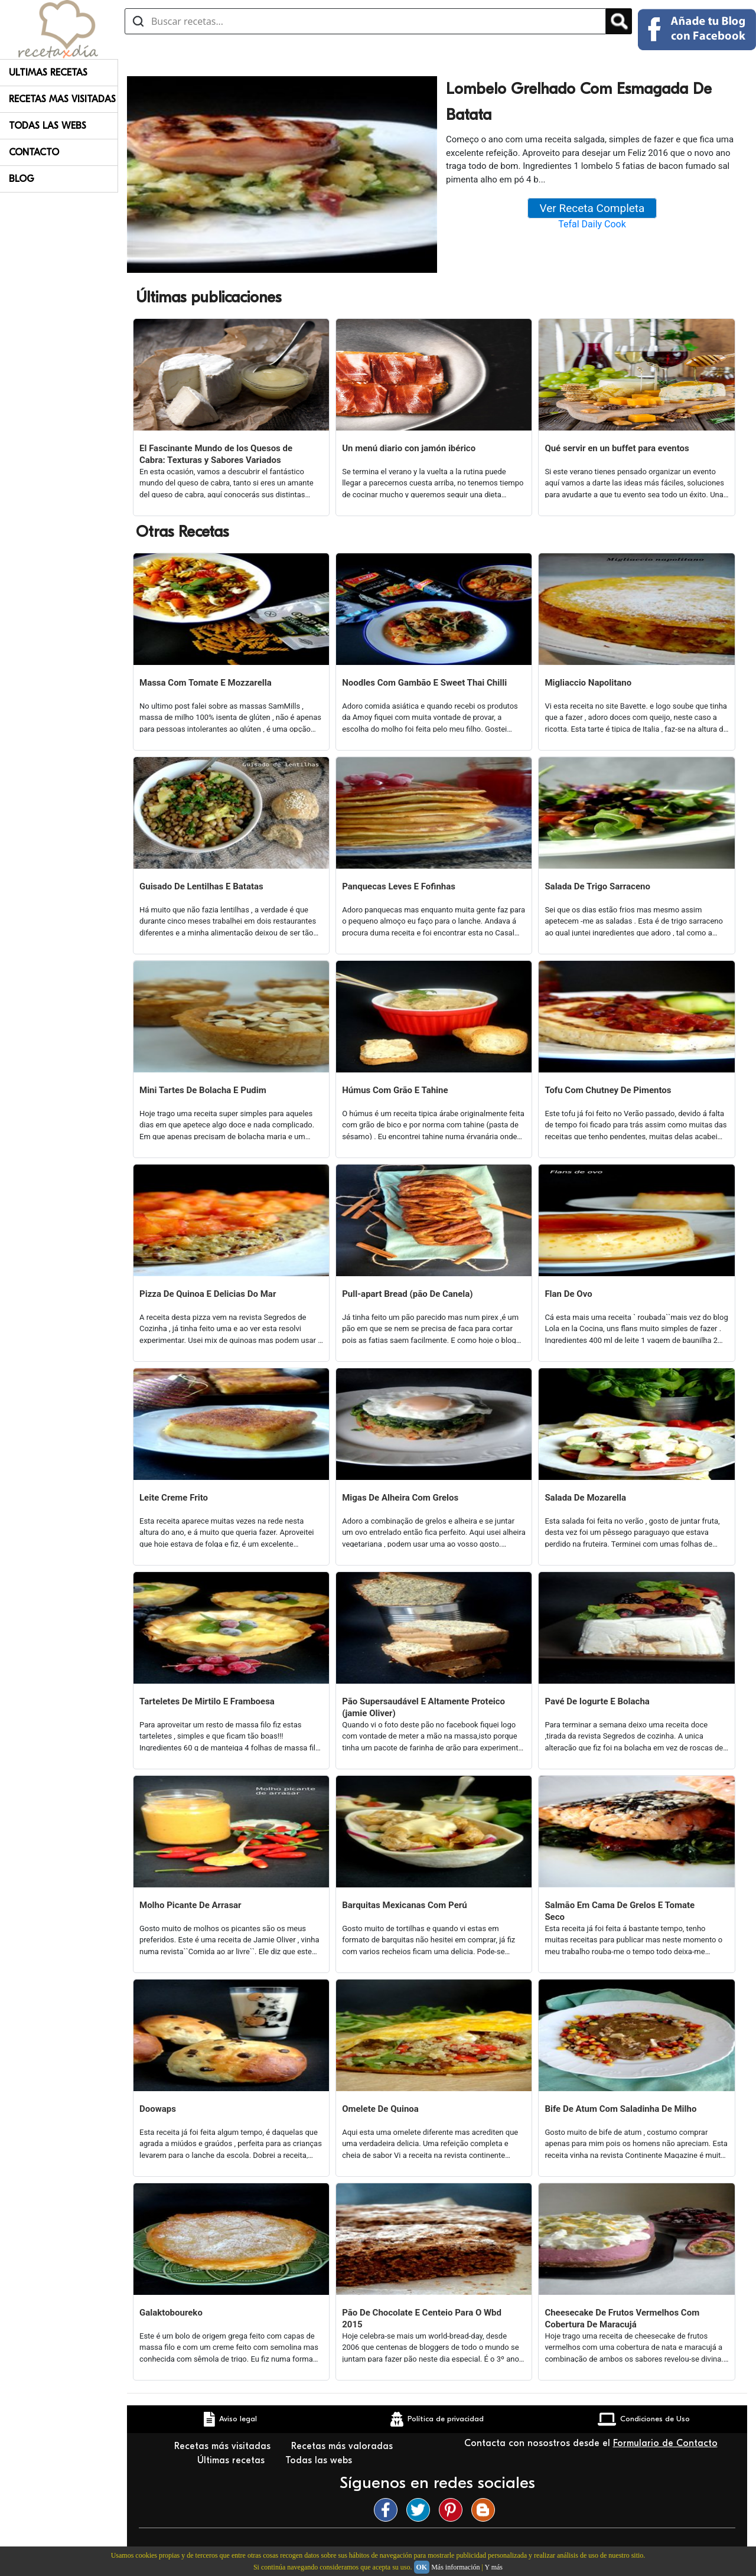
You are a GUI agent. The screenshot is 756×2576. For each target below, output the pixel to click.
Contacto (34, 152)
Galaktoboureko (171, 2312)
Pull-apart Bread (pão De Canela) (407, 1294)
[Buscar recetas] (365, 21)
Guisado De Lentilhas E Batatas (201, 886)
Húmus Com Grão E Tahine (395, 1090)
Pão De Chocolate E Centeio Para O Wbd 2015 (421, 2318)
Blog (21, 179)
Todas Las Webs (47, 125)
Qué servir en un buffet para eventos (617, 448)
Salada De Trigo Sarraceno (597, 886)
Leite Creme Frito (173, 1497)
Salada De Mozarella (585, 1497)
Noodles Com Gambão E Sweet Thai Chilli (424, 682)
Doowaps (157, 2109)
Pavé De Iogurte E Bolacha (597, 1701)
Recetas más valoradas (343, 2446)
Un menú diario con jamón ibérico (408, 448)
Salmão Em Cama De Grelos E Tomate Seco (620, 1911)
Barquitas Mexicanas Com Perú (404, 1905)
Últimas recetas (232, 2460)
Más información (455, 2567)
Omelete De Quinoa (380, 2109)
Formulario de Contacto (665, 2443)
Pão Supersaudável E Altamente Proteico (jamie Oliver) (423, 1707)
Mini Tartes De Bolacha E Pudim (202, 1090)
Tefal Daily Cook (592, 224)
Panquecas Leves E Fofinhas (398, 886)
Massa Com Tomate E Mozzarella (205, 682)
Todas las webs (320, 2460)
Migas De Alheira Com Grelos (400, 1497)
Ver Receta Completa (592, 208)
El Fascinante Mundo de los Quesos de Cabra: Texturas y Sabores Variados (215, 454)
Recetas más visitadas (223, 2446)
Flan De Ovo (568, 1294)
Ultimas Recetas (48, 72)
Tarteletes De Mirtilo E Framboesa (207, 1701)
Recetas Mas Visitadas (62, 99)
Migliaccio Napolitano (588, 682)
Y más (493, 2567)
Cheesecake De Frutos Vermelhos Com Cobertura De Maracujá (622, 2318)
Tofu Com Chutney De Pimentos (608, 1090)
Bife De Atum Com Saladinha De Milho (620, 2109)
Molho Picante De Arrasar (190, 1905)
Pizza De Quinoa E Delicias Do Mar (207, 1294)
